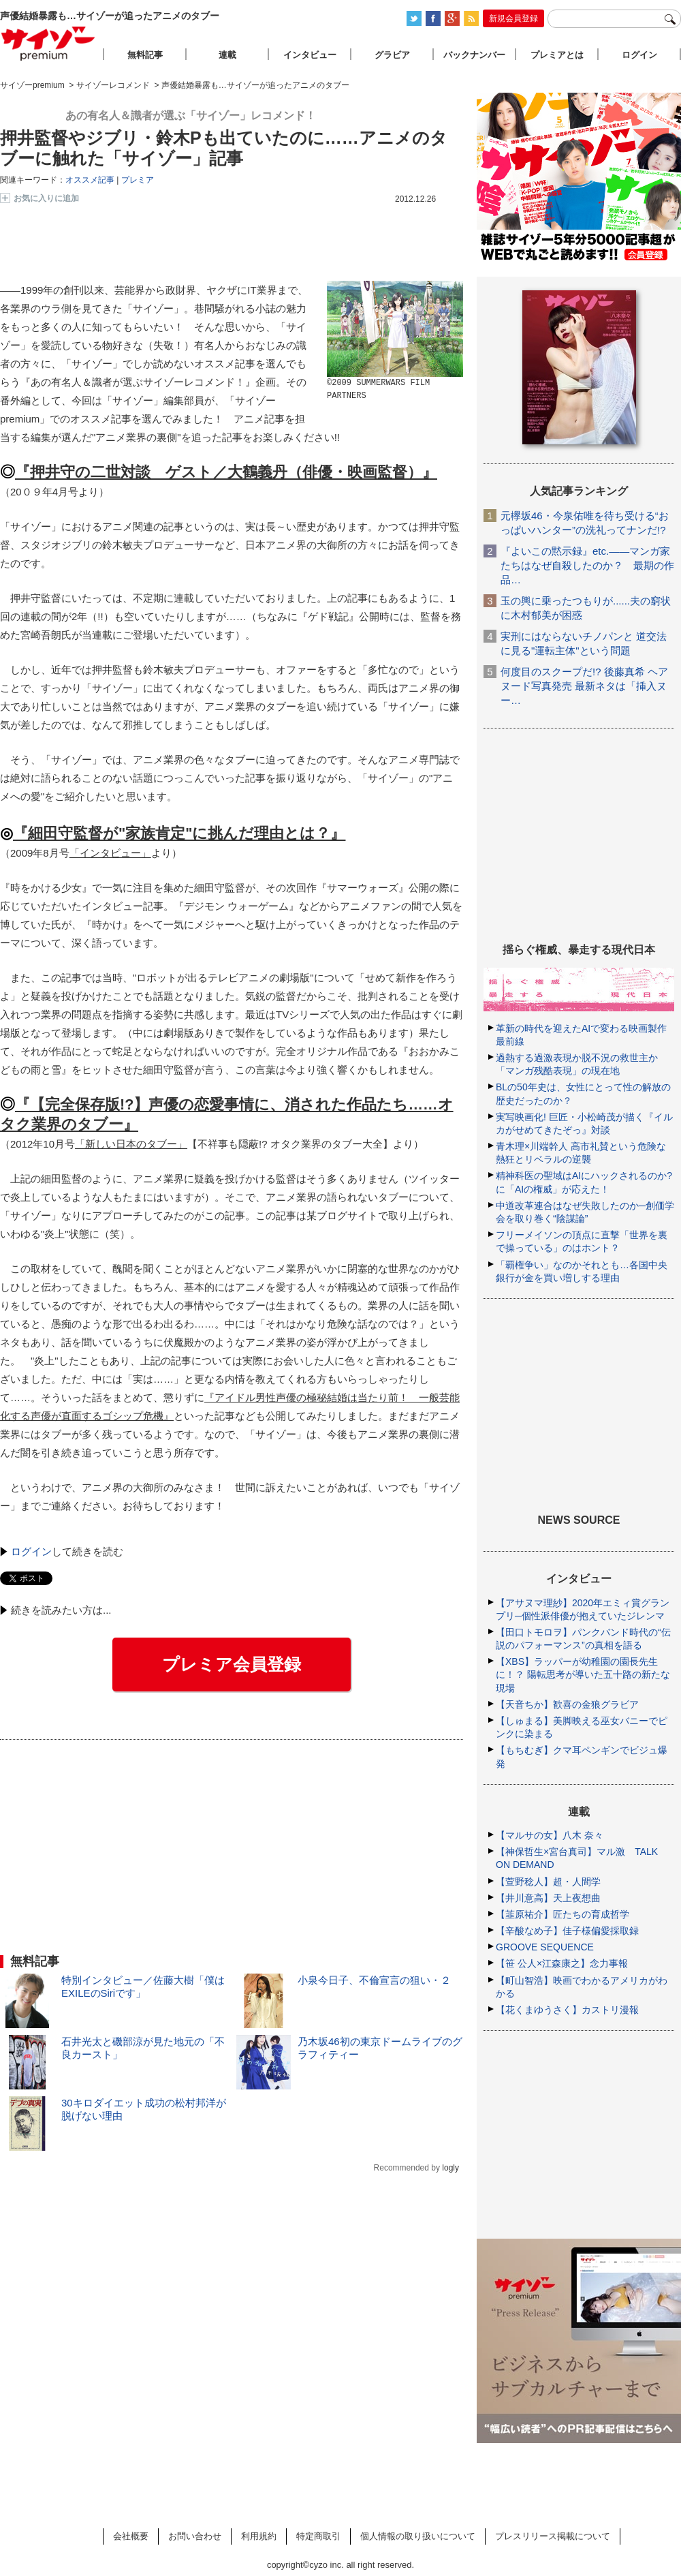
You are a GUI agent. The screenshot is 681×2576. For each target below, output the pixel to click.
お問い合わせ (194, 2536)
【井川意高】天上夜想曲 (548, 1897)
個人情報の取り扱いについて (417, 2536)
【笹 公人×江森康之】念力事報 (562, 1963)
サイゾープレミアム (48, 43)
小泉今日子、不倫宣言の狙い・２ (374, 1980)
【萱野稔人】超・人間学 (548, 1881)
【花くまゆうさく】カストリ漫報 (567, 2009)
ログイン (31, 1551)
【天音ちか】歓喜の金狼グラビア (567, 1704)
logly (450, 2168)
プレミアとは (557, 55)
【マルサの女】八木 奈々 (549, 1835)
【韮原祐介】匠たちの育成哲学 (562, 1914)
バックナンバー (474, 55)
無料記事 (145, 55)
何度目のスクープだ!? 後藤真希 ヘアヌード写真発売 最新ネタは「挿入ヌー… (584, 686)
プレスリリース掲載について (552, 2536)
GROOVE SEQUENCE (545, 1947)
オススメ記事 (89, 180)
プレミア (137, 180)
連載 (227, 55)
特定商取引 (318, 2536)
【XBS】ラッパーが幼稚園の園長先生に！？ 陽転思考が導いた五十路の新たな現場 (583, 1674)
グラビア (392, 55)
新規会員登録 (513, 18)
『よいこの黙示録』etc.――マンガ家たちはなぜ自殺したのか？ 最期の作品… (587, 565)
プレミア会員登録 (231, 1664)
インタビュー (309, 55)
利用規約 (258, 2536)
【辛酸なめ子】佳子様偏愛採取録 (567, 1930)
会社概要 (130, 2536)
